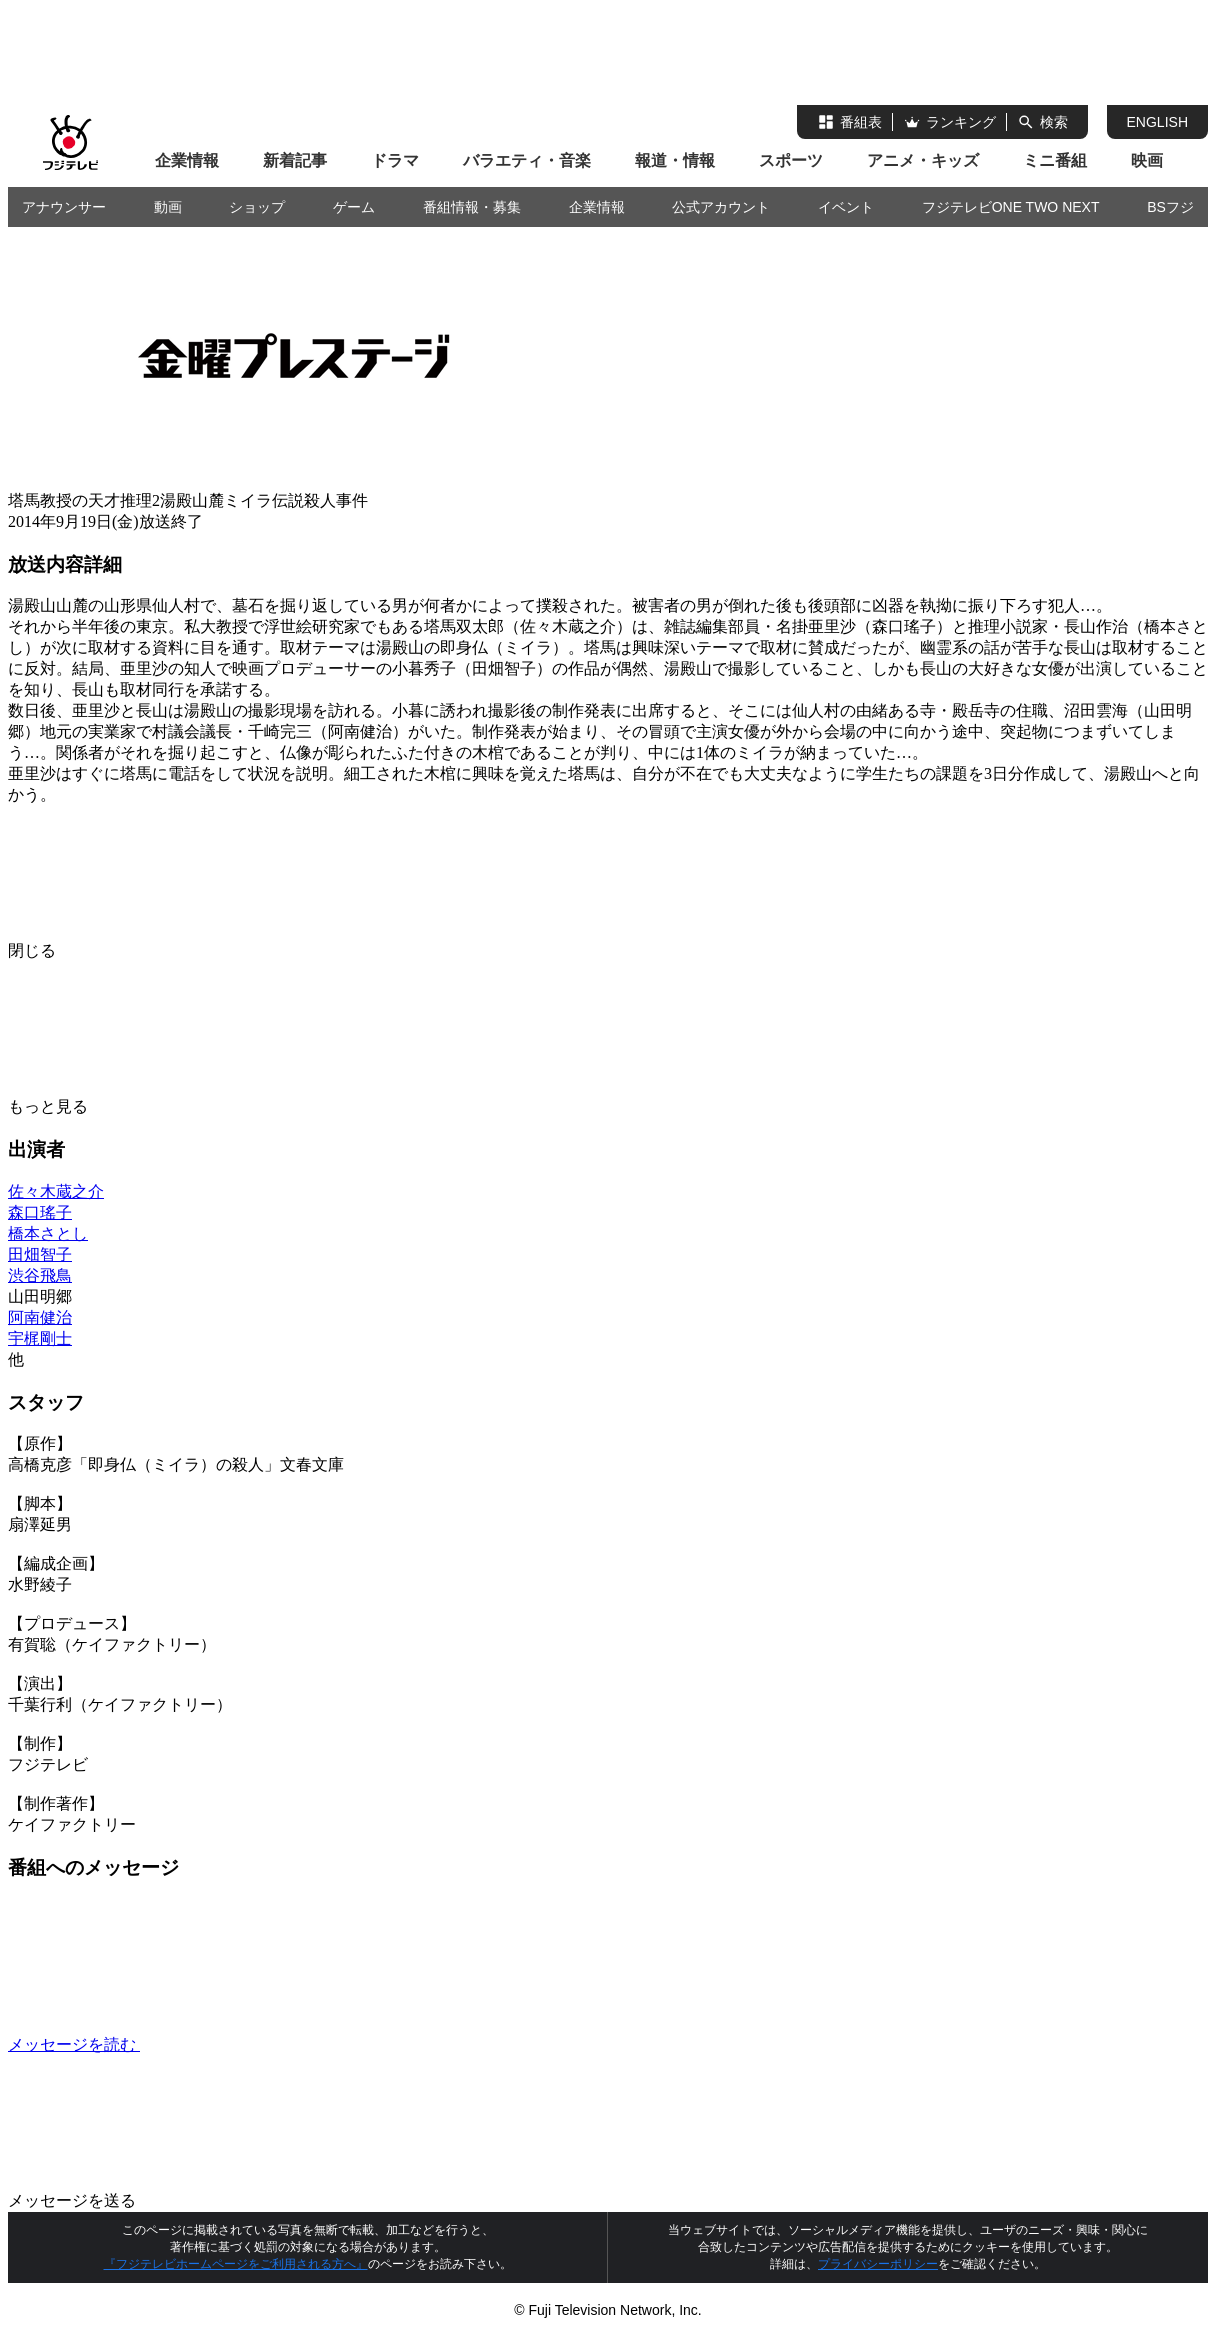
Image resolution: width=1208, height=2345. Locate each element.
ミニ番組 (1055, 160)
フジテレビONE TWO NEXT (1011, 207)
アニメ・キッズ (923, 160)
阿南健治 (40, 1317)
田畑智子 (40, 1254)
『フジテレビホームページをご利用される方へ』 (236, 2264)
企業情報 (187, 160)
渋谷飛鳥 (40, 1275)
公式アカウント (721, 207)
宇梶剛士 (40, 1338)
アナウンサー (64, 207)
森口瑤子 (40, 1212)
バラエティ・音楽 (527, 160)
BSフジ (1170, 207)
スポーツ (791, 160)
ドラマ (395, 160)
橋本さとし (48, 1233)
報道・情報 (675, 160)
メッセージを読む (224, 2044)
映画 (1147, 160)
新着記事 (295, 160)
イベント (846, 207)
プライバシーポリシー (878, 2264)
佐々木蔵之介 (56, 1191)
